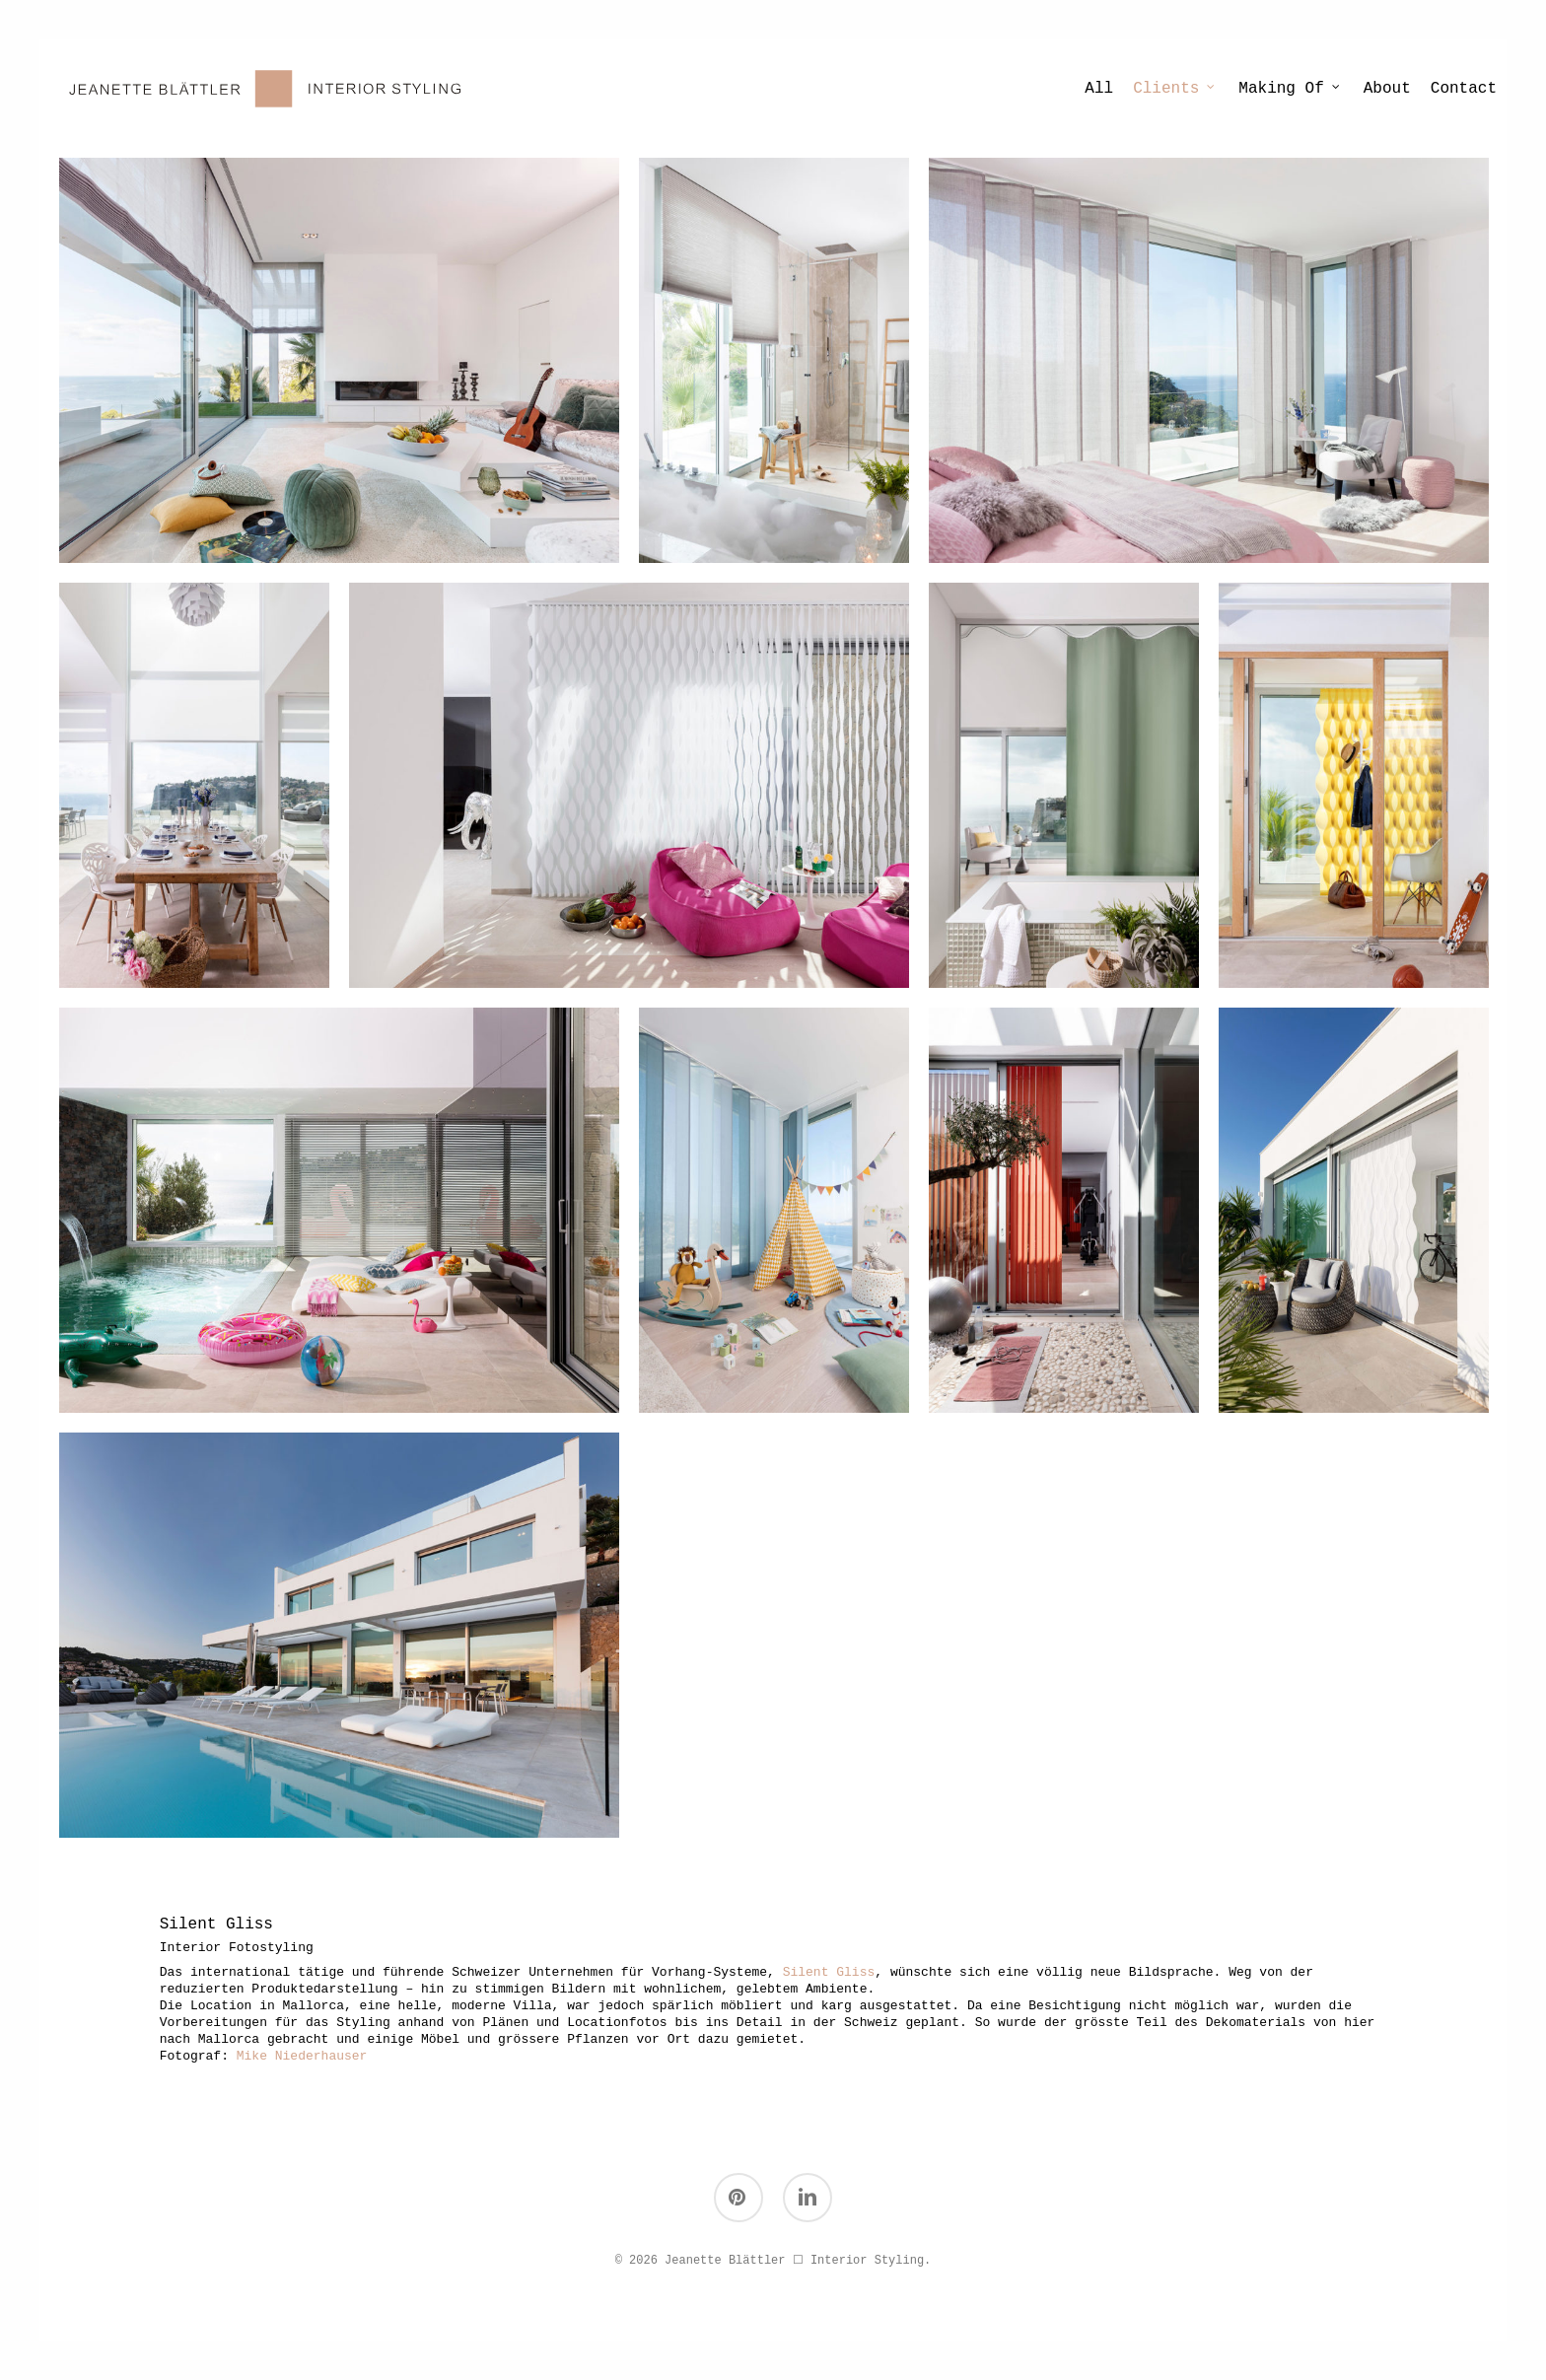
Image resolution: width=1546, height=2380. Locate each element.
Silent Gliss (829, 1972)
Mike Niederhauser (302, 2056)
